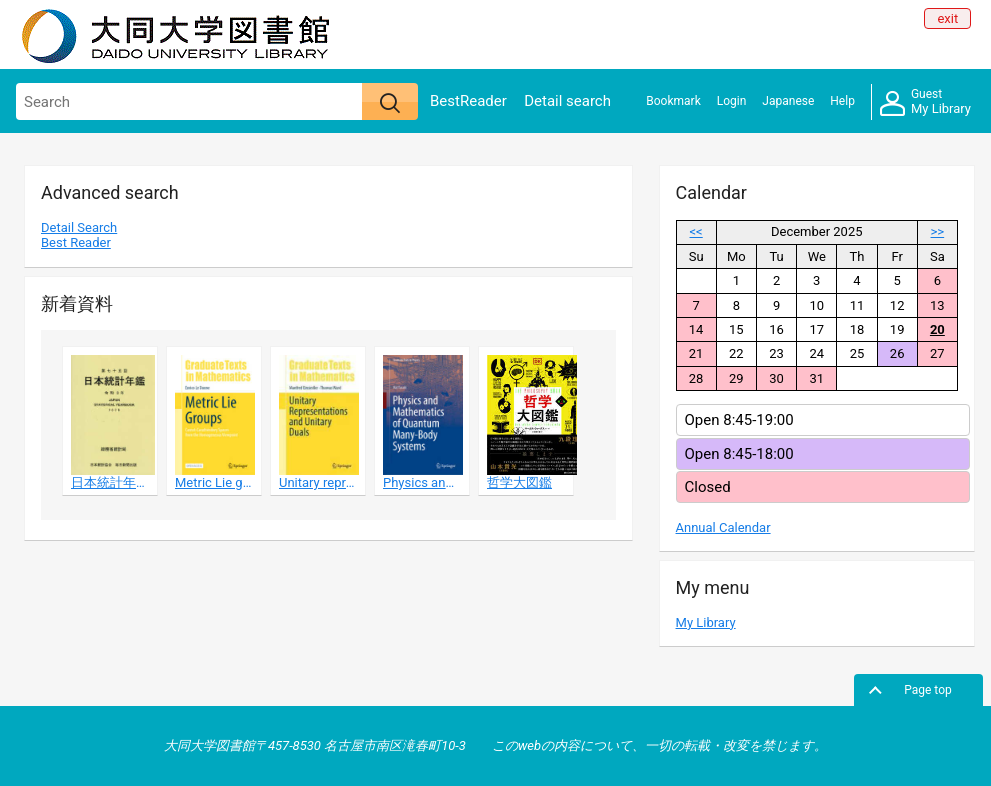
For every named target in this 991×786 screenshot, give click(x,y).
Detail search (567, 101)
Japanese (788, 101)
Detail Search (79, 227)
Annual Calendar (723, 527)
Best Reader (76, 242)
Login (732, 101)
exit (947, 18)
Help (842, 101)
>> (938, 231)
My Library (925, 102)
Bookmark (673, 101)
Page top (928, 690)
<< (696, 231)
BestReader (468, 101)
